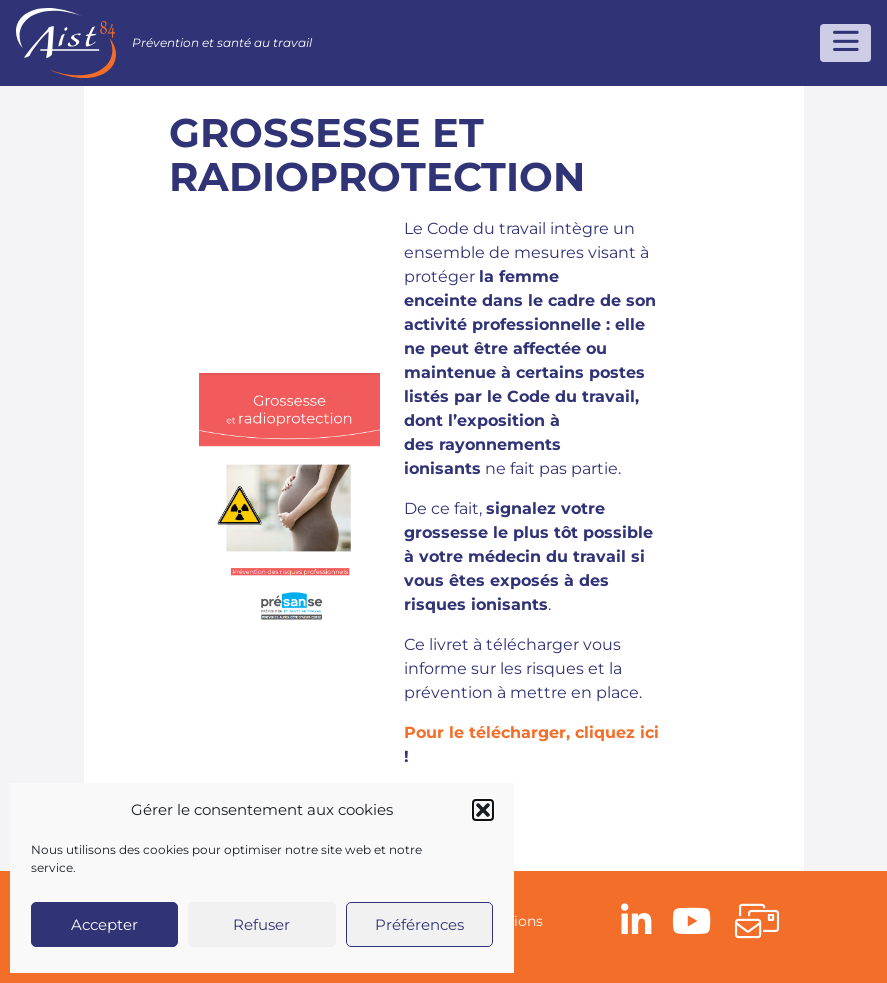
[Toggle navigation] (845, 43)
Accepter (104, 924)
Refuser (261, 924)
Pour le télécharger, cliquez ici (531, 732)
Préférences (419, 924)
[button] (483, 810)
